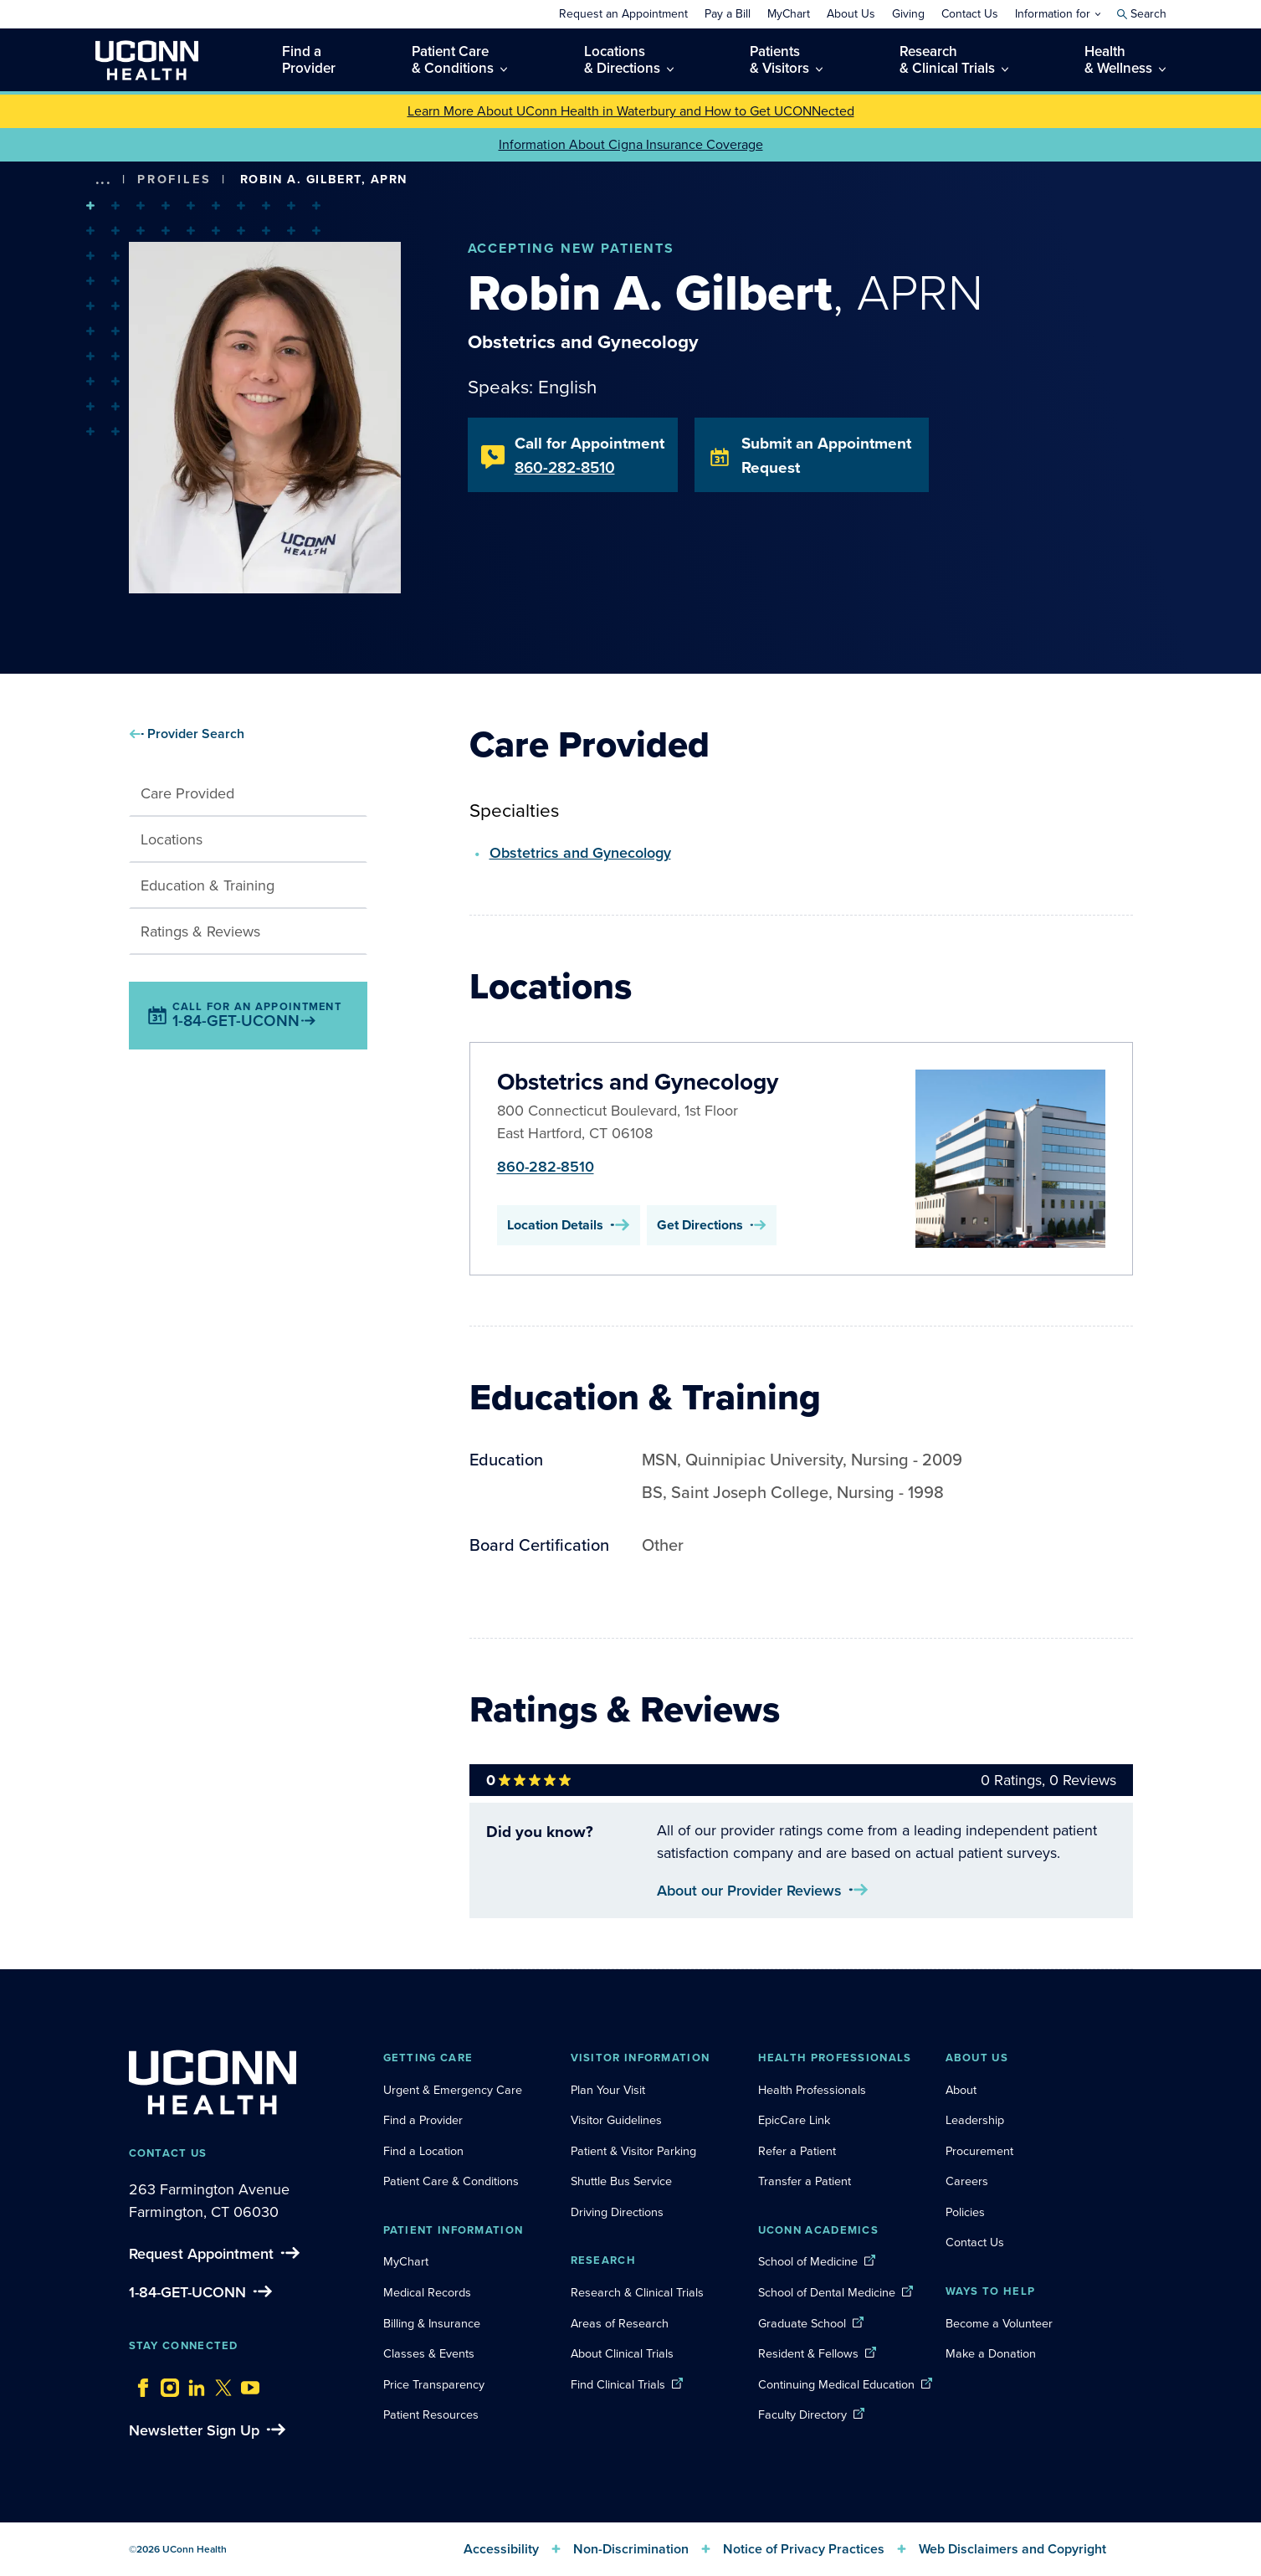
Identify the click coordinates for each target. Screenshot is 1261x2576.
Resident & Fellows (808, 2353)
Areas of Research (621, 2323)
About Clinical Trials (622, 2353)
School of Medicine (808, 2261)
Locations (171, 839)
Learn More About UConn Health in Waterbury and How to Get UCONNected (631, 111)
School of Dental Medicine (826, 2292)
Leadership (975, 2120)
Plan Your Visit (608, 2090)
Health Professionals (812, 2090)
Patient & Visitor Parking (633, 2151)
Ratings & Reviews (200, 931)
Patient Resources (431, 2414)
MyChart (405, 2261)
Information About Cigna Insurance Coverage (631, 144)
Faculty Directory (802, 2414)
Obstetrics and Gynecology (580, 852)
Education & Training (207, 885)
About (961, 2090)
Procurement (979, 2151)
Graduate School (802, 2323)
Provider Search (195, 733)
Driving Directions (617, 2212)
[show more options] (103, 179)
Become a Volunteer (999, 2323)
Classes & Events (428, 2353)
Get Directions (711, 1224)
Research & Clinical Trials (637, 2292)
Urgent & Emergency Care (452, 2090)
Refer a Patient (797, 2151)
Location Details (568, 1225)
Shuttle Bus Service (621, 2181)
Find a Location (423, 2151)
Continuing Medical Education (836, 2384)
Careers (967, 2181)
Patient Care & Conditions (451, 2181)
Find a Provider (423, 2120)
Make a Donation (991, 2353)
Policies (965, 2212)
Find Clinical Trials (618, 2384)
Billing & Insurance (431, 2323)
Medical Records (427, 2292)
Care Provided (187, 793)
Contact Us (975, 2242)
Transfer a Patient (804, 2181)
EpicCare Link (794, 2120)
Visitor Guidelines (616, 2120)
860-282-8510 (545, 1166)
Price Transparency (433, 2384)
